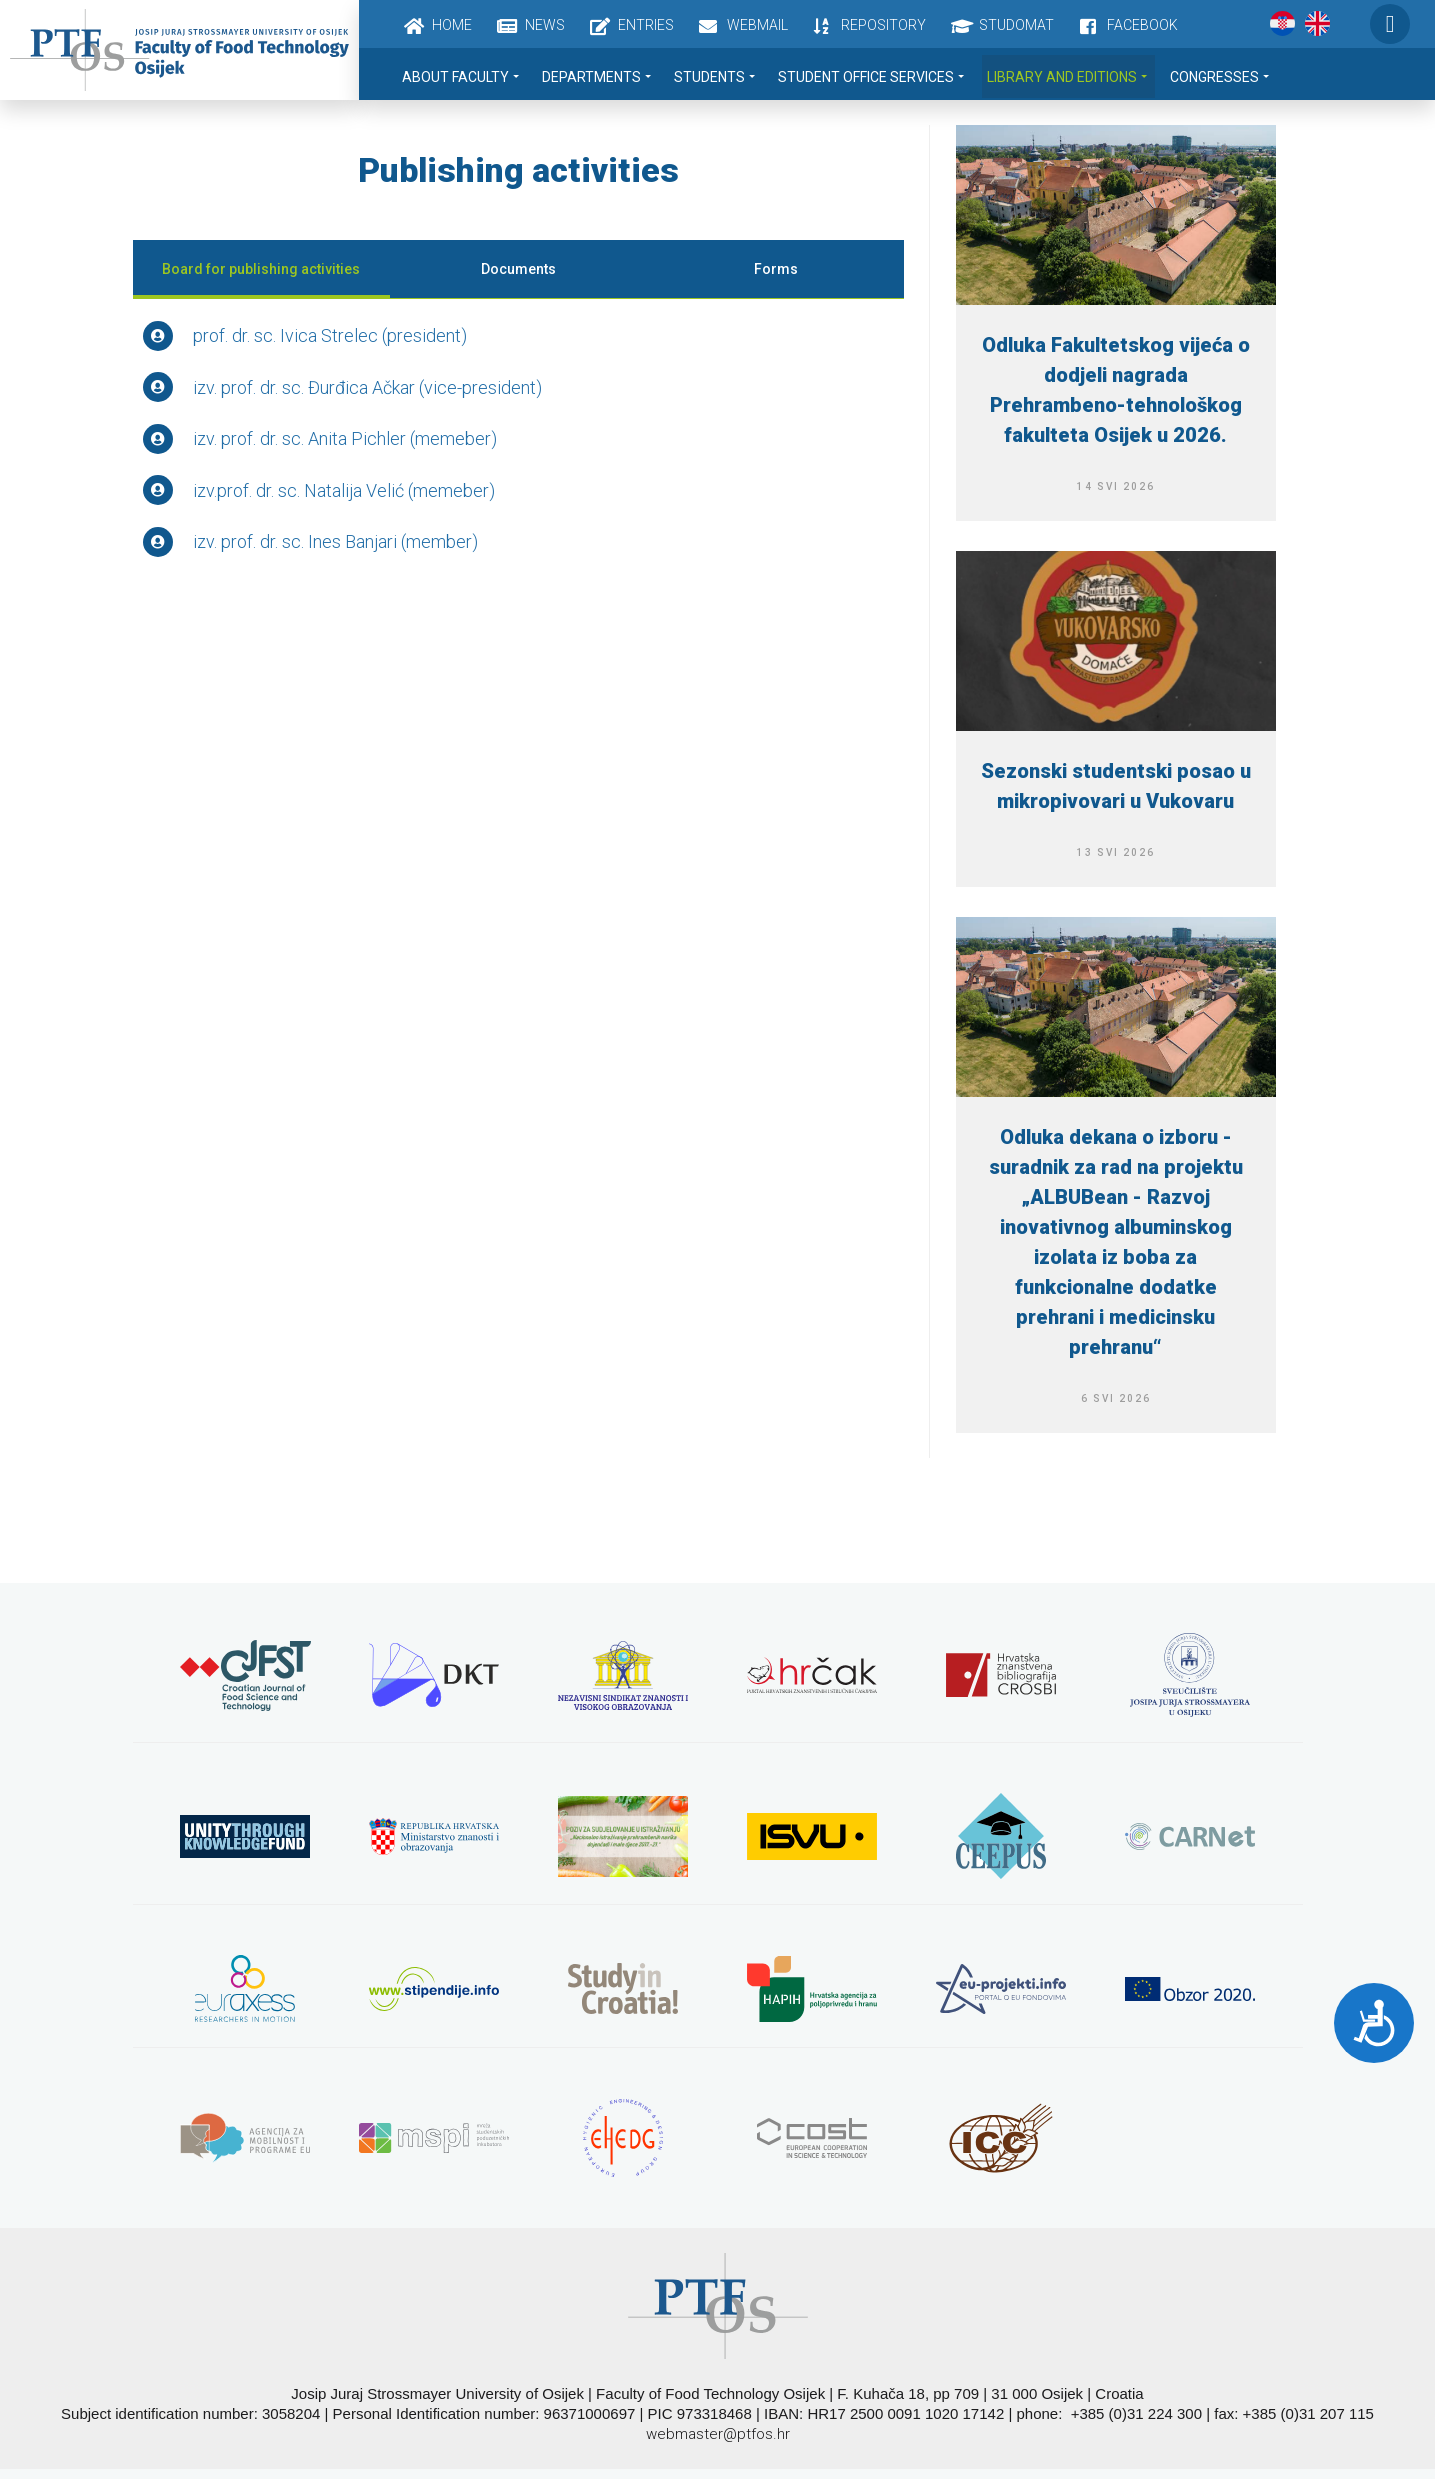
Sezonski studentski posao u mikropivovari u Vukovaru (1116, 786)
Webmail (757, 25)
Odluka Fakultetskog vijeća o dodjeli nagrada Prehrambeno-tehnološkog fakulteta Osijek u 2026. (1116, 390)
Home (452, 25)
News (545, 25)
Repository (883, 25)
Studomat (1016, 25)
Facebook (1142, 25)
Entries (646, 25)
